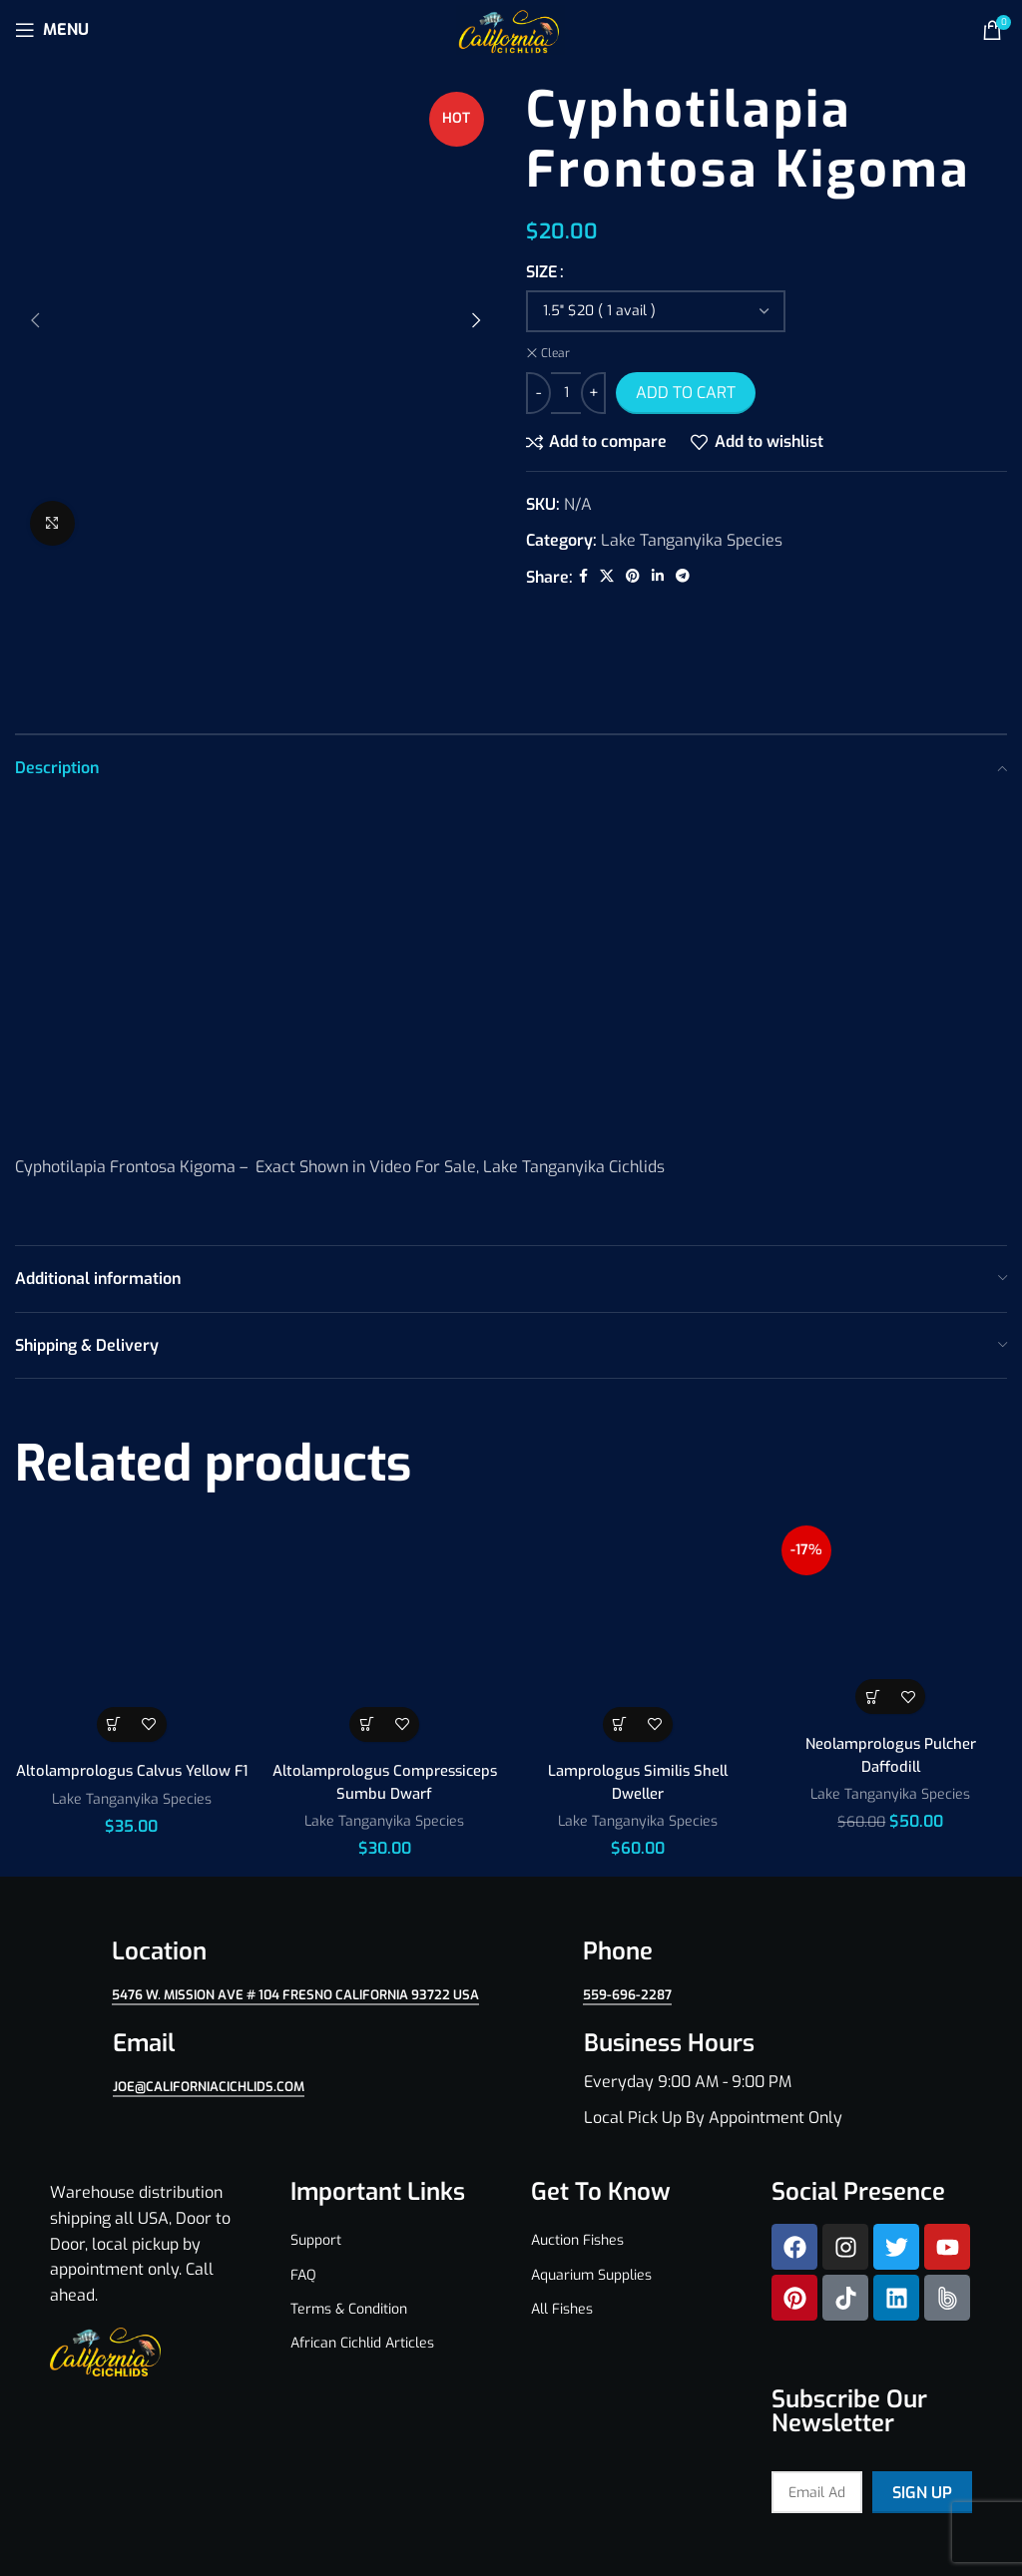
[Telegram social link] (683, 577)
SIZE (542, 271)
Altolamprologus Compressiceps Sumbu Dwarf (384, 1689)
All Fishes (562, 2216)
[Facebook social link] (583, 577)
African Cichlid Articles (362, 2250)
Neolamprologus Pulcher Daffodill (890, 1662)
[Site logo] (510, 28)
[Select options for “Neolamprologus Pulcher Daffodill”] (872, 1604)
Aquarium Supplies (591, 2182)
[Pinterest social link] (633, 577)
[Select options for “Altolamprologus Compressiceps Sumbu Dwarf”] (366, 1631)
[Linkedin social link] (658, 577)
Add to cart (686, 392)
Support (315, 2148)
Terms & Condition (348, 2216)
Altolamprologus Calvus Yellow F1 (132, 1689)
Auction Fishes (577, 2148)
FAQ (303, 2182)
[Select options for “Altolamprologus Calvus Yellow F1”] (114, 1631)
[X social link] (607, 577)
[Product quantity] (566, 393)
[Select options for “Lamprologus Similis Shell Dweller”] (620, 1631)
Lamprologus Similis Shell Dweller (638, 1689)
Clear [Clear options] (555, 353)
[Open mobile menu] (52, 30)
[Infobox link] (746, 1986)
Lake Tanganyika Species (691, 540)
